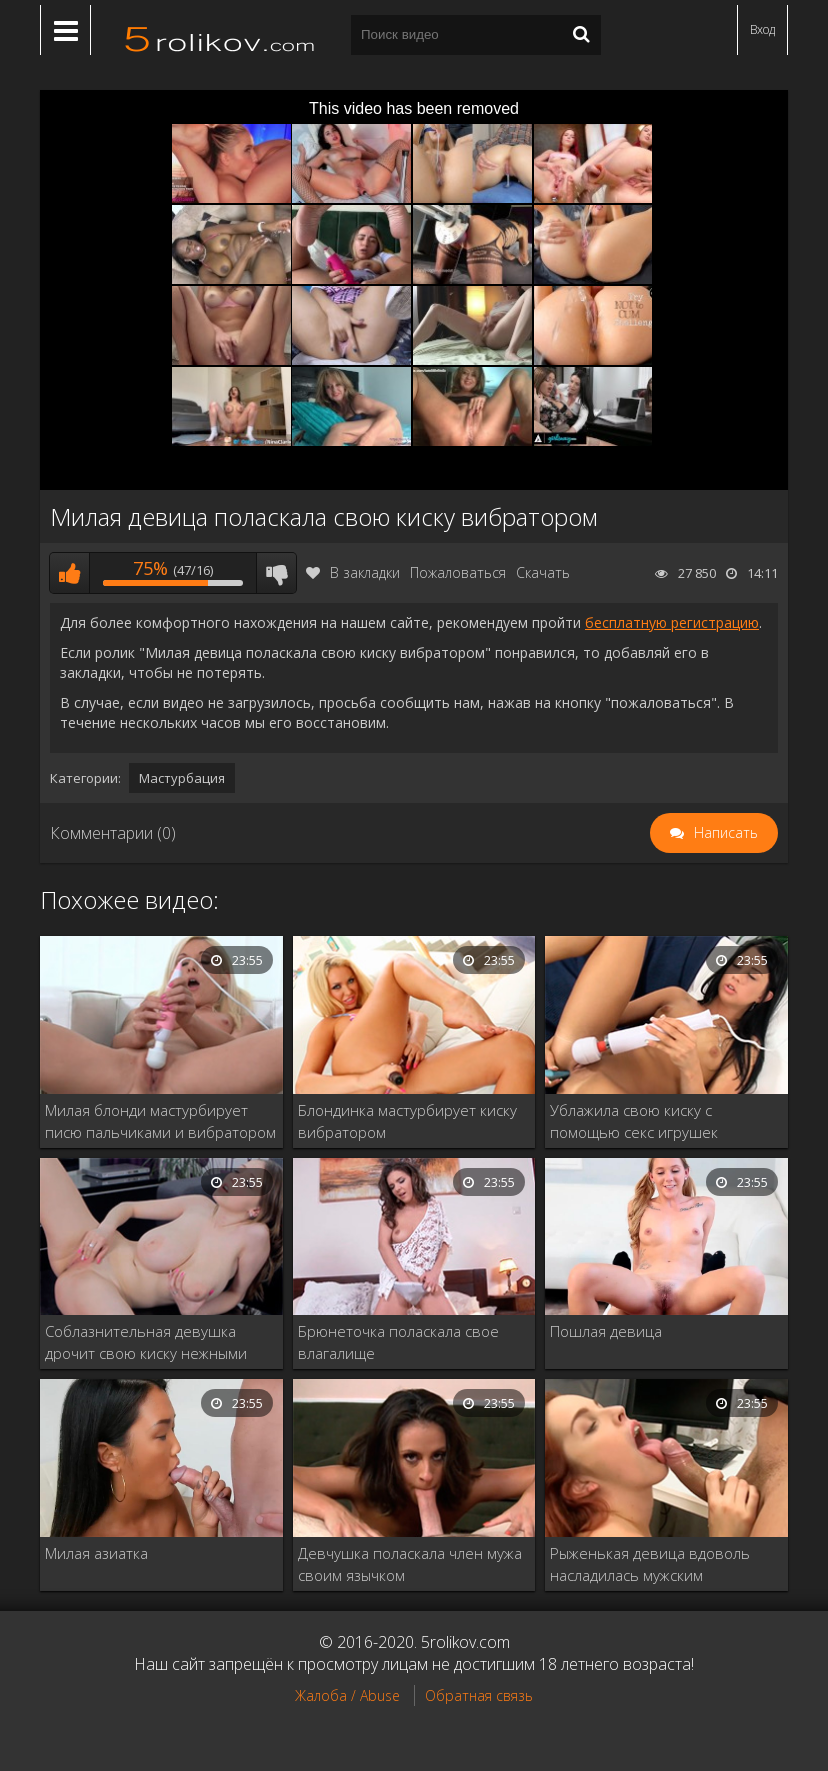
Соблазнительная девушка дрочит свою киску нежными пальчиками (146, 1342)
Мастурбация (182, 778)
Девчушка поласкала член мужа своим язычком (410, 1564)
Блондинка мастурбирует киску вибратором (407, 1121)
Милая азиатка (96, 1553)
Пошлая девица (606, 1331)
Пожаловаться (458, 572)
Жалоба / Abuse (347, 1695)
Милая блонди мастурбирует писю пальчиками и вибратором (160, 1121)
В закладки (353, 572)
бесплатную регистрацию (672, 622)
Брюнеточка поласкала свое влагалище (398, 1342)
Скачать (543, 572)
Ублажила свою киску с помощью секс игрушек (634, 1121)
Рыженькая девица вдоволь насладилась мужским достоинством (650, 1564)
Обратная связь (479, 1695)
